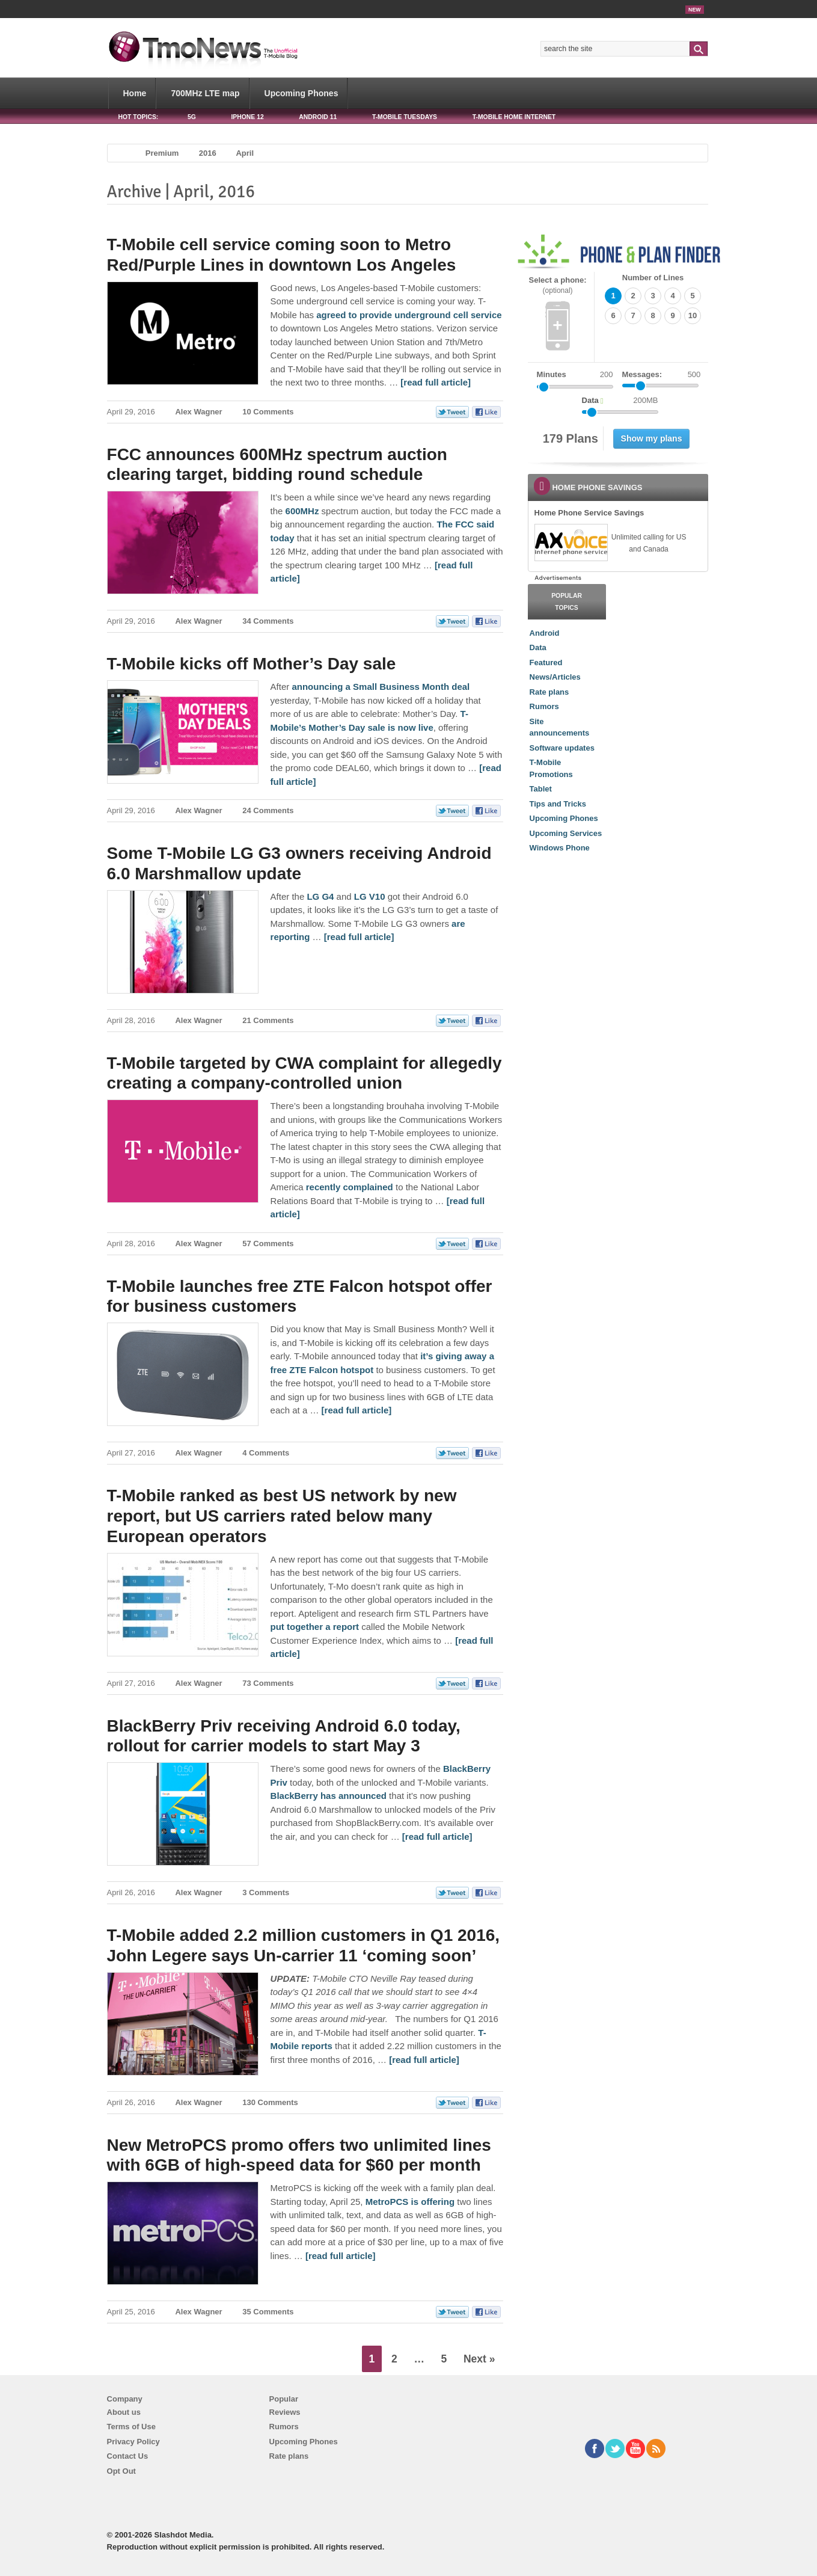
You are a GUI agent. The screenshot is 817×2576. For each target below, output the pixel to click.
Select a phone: (558, 285)
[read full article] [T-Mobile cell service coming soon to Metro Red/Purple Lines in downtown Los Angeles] (435, 382)
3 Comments (265, 1892)
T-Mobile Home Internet (514, 117)
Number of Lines (653, 277)
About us (124, 2412)
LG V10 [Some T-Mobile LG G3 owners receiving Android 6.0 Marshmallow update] (369, 896)
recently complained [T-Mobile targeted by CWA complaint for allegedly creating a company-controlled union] (349, 1187)
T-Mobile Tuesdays (404, 117)
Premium (162, 153)
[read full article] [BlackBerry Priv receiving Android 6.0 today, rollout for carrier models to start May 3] (437, 1836)
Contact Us (127, 2456)
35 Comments (267, 2311)
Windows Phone (560, 847)
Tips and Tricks (558, 803)
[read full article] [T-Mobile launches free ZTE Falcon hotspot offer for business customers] (357, 1410)
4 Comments (265, 1452)
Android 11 (318, 117)
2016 (207, 153)
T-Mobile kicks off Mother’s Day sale (251, 663)
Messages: (661, 375)
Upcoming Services (566, 833)
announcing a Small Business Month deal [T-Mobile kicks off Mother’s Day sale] (381, 686)
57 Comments (267, 1243)
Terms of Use (131, 2426)
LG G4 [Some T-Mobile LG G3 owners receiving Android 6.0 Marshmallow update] (320, 896)
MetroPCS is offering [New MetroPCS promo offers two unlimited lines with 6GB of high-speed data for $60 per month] (410, 2201)
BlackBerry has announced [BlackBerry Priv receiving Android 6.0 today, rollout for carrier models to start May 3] (329, 1796)
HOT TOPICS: (138, 117)
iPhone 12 (247, 117)
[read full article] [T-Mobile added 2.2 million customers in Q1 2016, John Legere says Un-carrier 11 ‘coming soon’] (424, 2060)
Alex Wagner (198, 411)
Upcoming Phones (301, 93)
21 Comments (267, 1020)
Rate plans (549, 691)
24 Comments (267, 810)
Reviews (285, 2412)
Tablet (541, 788)
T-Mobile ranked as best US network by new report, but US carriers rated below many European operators (282, 1515)
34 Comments (267, 621)
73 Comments (267, 1683)
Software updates (562, 747)
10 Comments (267, 411)
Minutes (551, 374)
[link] (570, 542)
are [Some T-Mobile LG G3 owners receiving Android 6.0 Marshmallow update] (458, 923)
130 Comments (270, 2102)
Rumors (544, 706)
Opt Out (121, 2471)
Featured (546, 662)
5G (192, 117)
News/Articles (555, 676)
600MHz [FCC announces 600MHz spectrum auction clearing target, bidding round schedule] (302, 511)
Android (545, 633)
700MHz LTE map (205, 93)
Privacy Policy (133, 2441)
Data (538, 647)
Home (135, 93)
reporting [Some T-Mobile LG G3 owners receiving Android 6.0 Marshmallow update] (290, 937)
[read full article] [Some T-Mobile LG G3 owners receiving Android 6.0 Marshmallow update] (359, 937)
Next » (479, 2359)
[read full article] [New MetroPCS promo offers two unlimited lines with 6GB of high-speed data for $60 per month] (340, 2256)
